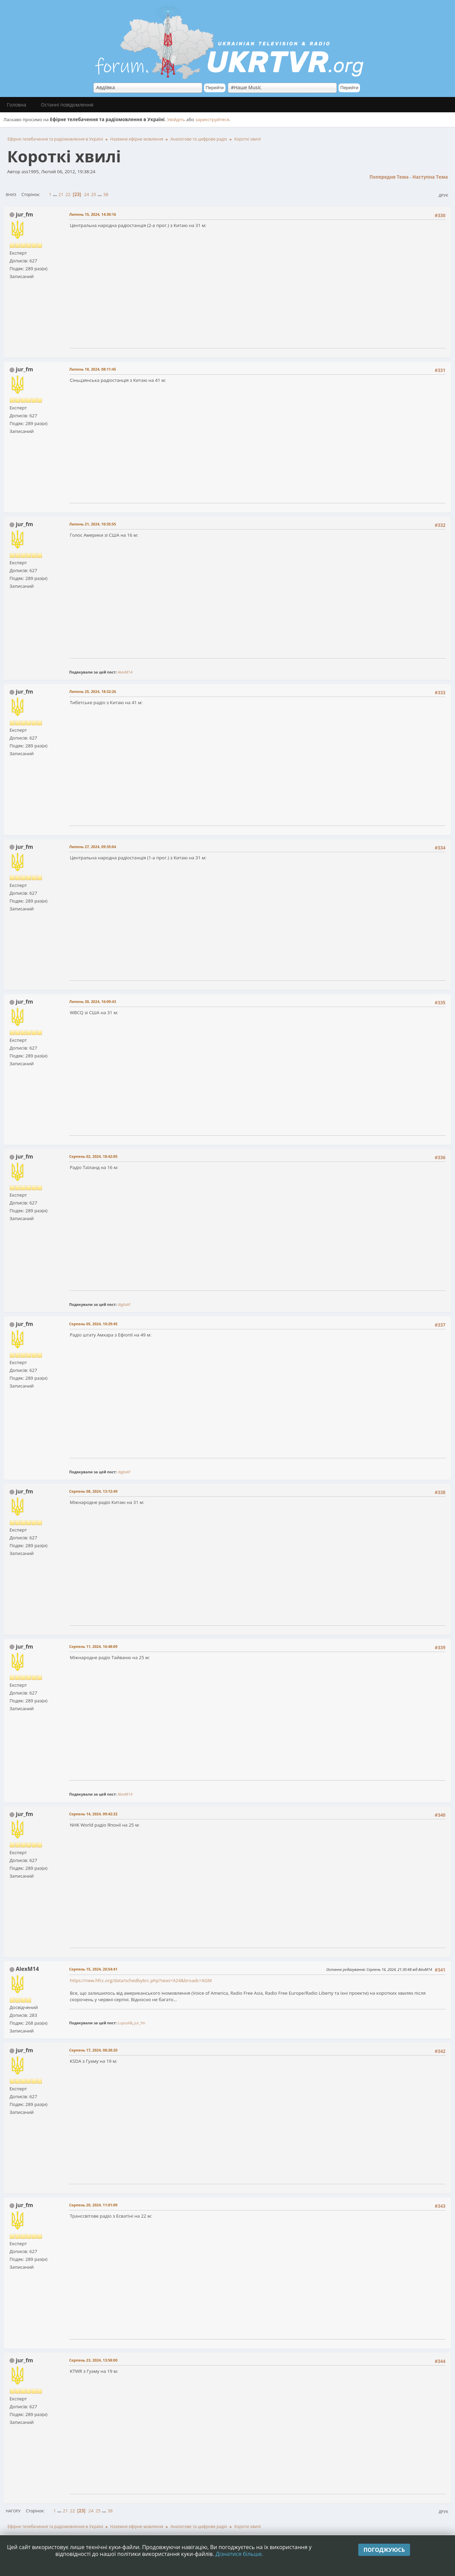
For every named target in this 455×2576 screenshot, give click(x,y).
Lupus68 (125, 2022)
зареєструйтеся (212, 119)
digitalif (124, 1304)
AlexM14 (125, 672)
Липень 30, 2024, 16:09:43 (92, 1001)
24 (86, 194)
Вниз (11, 194)
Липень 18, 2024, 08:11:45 (92, 369)
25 (93, 194)
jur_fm (24, 214)
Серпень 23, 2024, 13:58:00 (93, 2360)
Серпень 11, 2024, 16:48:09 (93, 1646)
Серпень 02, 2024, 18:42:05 (93, 1156)
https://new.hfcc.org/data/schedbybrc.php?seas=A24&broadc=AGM (141, 1980)
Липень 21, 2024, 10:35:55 (92, 523)
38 (105, 194)
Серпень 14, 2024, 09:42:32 (93, 1813)
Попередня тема (389, 177)
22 (67, 194)
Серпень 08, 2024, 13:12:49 (93, 1491)
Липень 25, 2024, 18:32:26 (92, 691)
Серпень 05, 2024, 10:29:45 (93, 1323)
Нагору (13, 2510)
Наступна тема (430, 177)
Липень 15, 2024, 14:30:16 (92, 214)
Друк (443, 195)
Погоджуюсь (384, 2550)
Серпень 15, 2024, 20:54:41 (93, 1969)
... (55, 194)
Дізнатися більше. (239, 2554)
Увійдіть (176, 119)
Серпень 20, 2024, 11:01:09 (93, 2204)
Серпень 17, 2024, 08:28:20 (93, 2050)
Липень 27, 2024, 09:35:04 (92, 846)
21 (60, 194)
